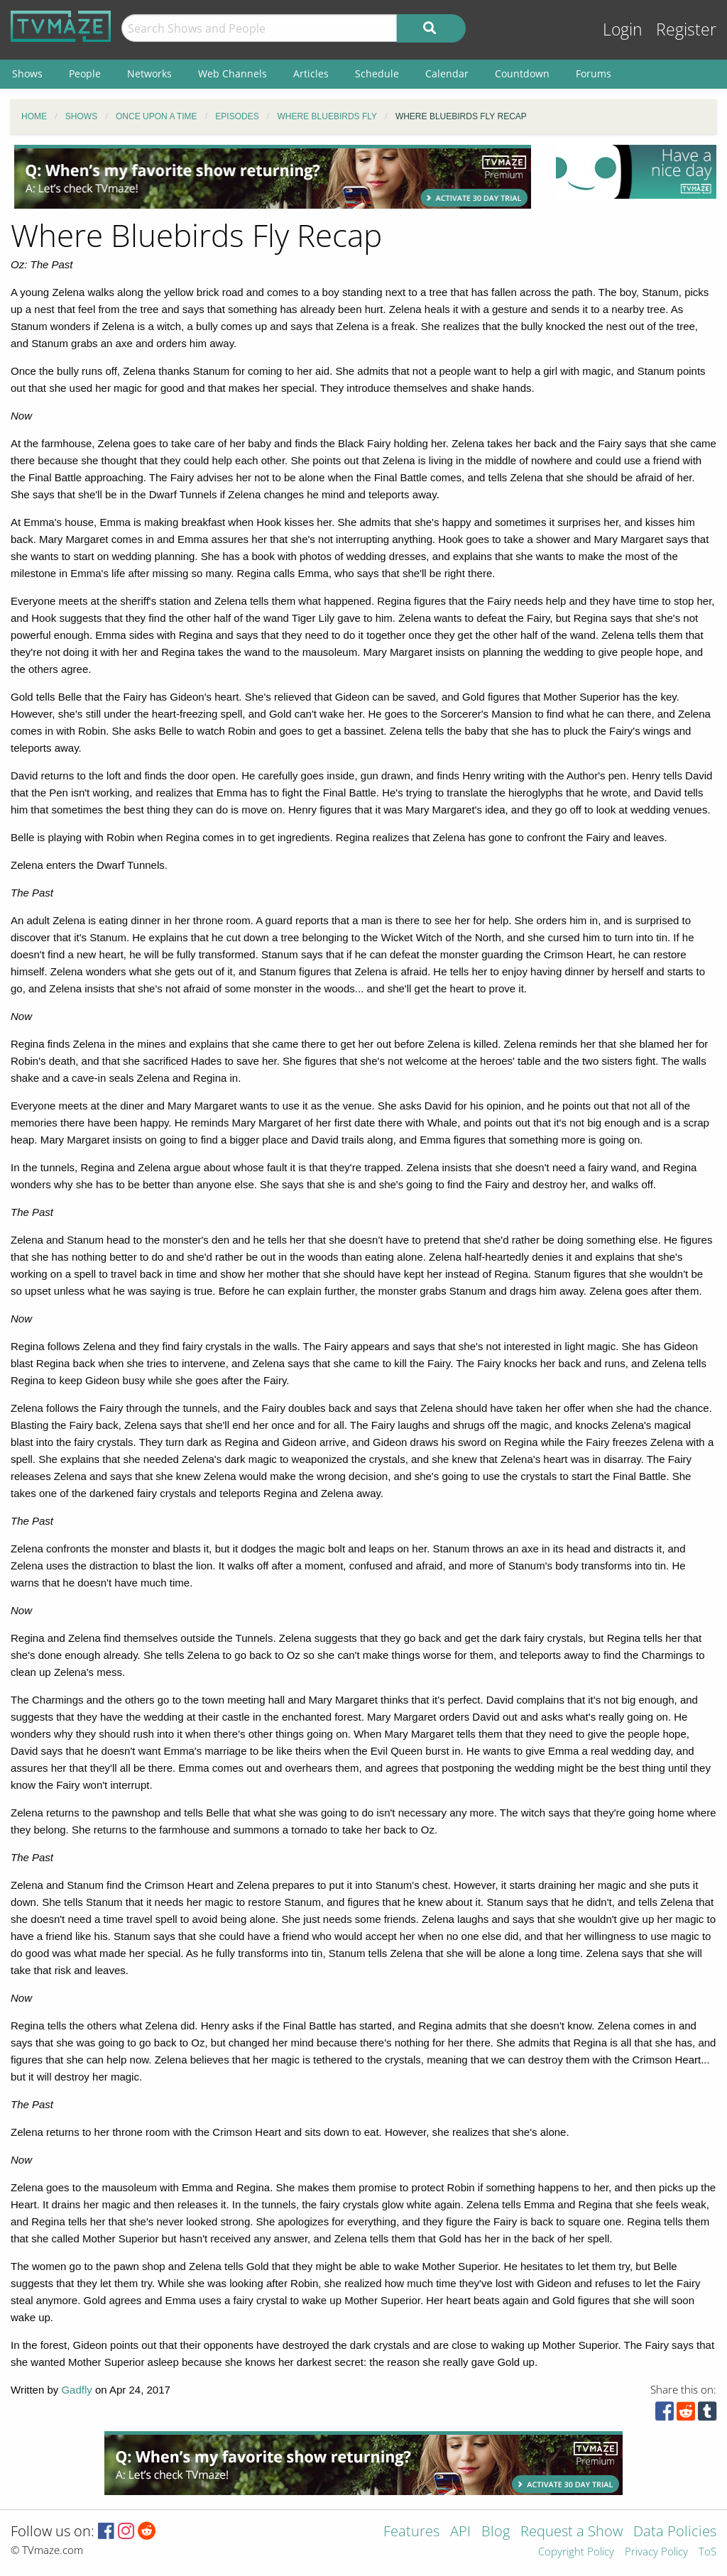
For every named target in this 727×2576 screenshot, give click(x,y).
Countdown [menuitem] (522, 73)
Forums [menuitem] (593, 73)
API (460, 2532)
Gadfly (76, 2390)
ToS (707, 2552)
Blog (495, 2532)
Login (623, 29)
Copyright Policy (576, 2552)
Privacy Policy (656, 2552)
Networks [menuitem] (149, 73)
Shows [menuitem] (27, 73)
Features (411, 2532)
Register (686, 29)
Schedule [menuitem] (377, 73)
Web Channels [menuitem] (232, 73)
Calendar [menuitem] (447, 73)
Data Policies (674, 2532)
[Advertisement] (272, 177)
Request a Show (571, 2532)
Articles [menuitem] (311, 73)
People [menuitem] (85, 73)
